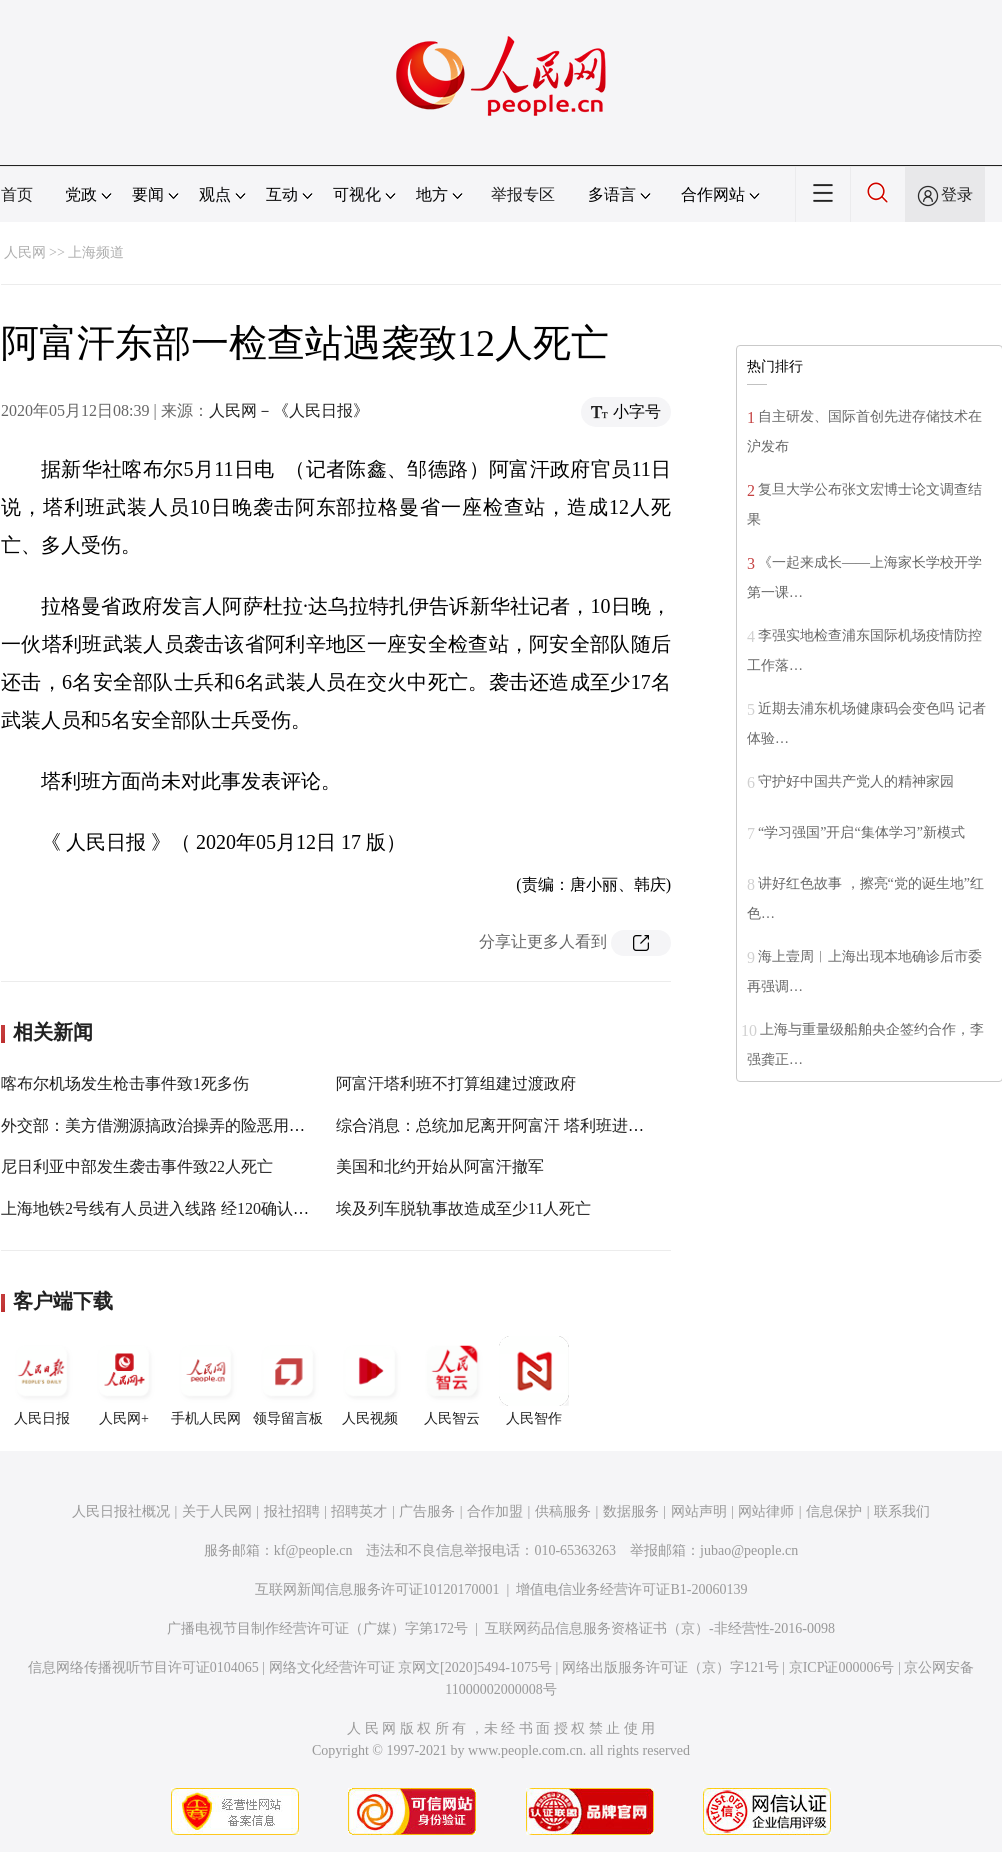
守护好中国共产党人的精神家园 (856, 781)
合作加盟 (495, 1511)
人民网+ (124, 1381)
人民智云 (452, 1381)
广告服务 (427, 1511)
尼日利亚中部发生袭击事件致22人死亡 (137, 1166)
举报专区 (523, 194)
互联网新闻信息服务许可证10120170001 (377, 1589)
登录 (957, 194)
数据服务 (631, 1511)
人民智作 (534, 1381)
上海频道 (96, 252)
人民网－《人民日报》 (289, 410)
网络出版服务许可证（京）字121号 (670, 1667)
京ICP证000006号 (842, 1667)
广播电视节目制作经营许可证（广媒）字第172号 (317, 1628)
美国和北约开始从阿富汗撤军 (440, 1166)
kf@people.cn (313, 1550)
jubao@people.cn (749, 1550)
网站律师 (766, 1511)
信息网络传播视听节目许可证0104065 (143, 1667)
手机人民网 (206, 1381)
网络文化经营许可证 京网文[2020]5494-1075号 (411, 1667)
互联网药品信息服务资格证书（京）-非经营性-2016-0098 (660, 1628)
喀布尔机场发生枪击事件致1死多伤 (125, 1083)
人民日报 (42, 1381)
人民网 (25, 252)
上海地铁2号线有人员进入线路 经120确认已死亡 (171, 1208)
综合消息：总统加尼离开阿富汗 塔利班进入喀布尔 (514, 1125)
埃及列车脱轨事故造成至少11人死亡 (463, 1208)
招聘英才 (359, 1511)
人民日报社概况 (121, 1511)
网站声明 (699, 1511)
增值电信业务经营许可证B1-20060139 (631, 1589)
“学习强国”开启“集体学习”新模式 (861, 832)
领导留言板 (288, 1381)
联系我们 (902, 1511)
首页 (17, 194)
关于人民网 (217, 1511)
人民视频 (370, 1381)
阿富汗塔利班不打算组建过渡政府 (456, 1083)
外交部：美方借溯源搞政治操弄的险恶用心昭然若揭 (185, 1125)
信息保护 (834, 1511)
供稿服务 (563, 1511)
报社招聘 (292, 1511)
